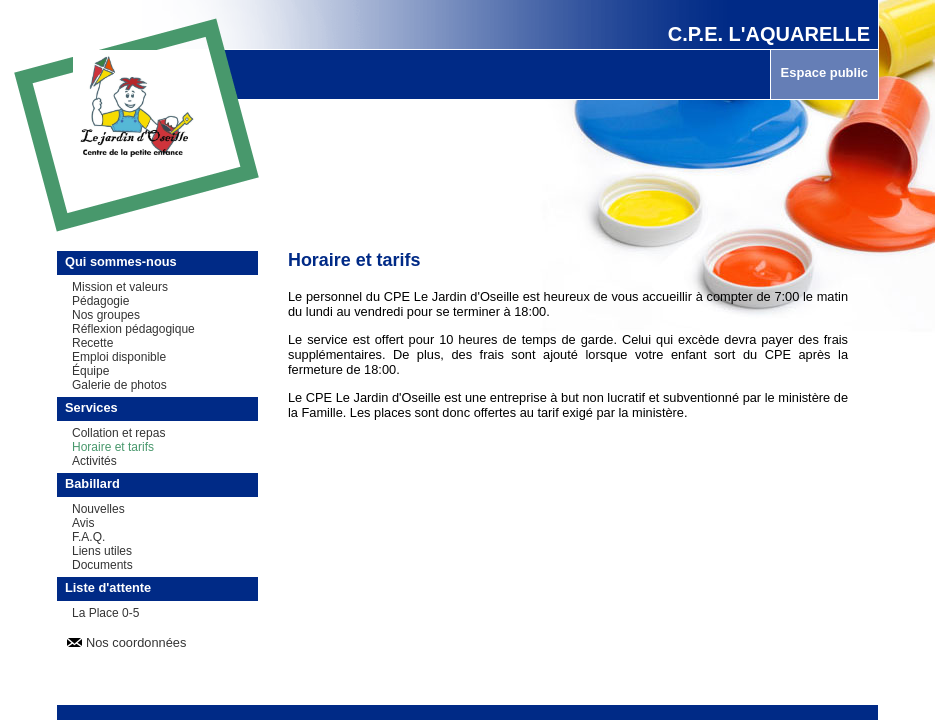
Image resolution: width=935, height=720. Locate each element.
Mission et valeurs (120, 287)
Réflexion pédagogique (133, 329)
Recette (92, 343)
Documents (102, 565)
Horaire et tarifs (113, 447)
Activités (94, 461)
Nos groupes (106, 315)
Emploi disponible (119, 357)
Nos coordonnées (136, 642)
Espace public (824, 72)
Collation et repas (118, 433)
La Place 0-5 (105, 613)
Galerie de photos (119, 385)
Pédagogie (100, 301)
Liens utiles (102, 551)
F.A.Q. (88, 537)
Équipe (90, 371)
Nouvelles (98, 509)
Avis (83, 523)
